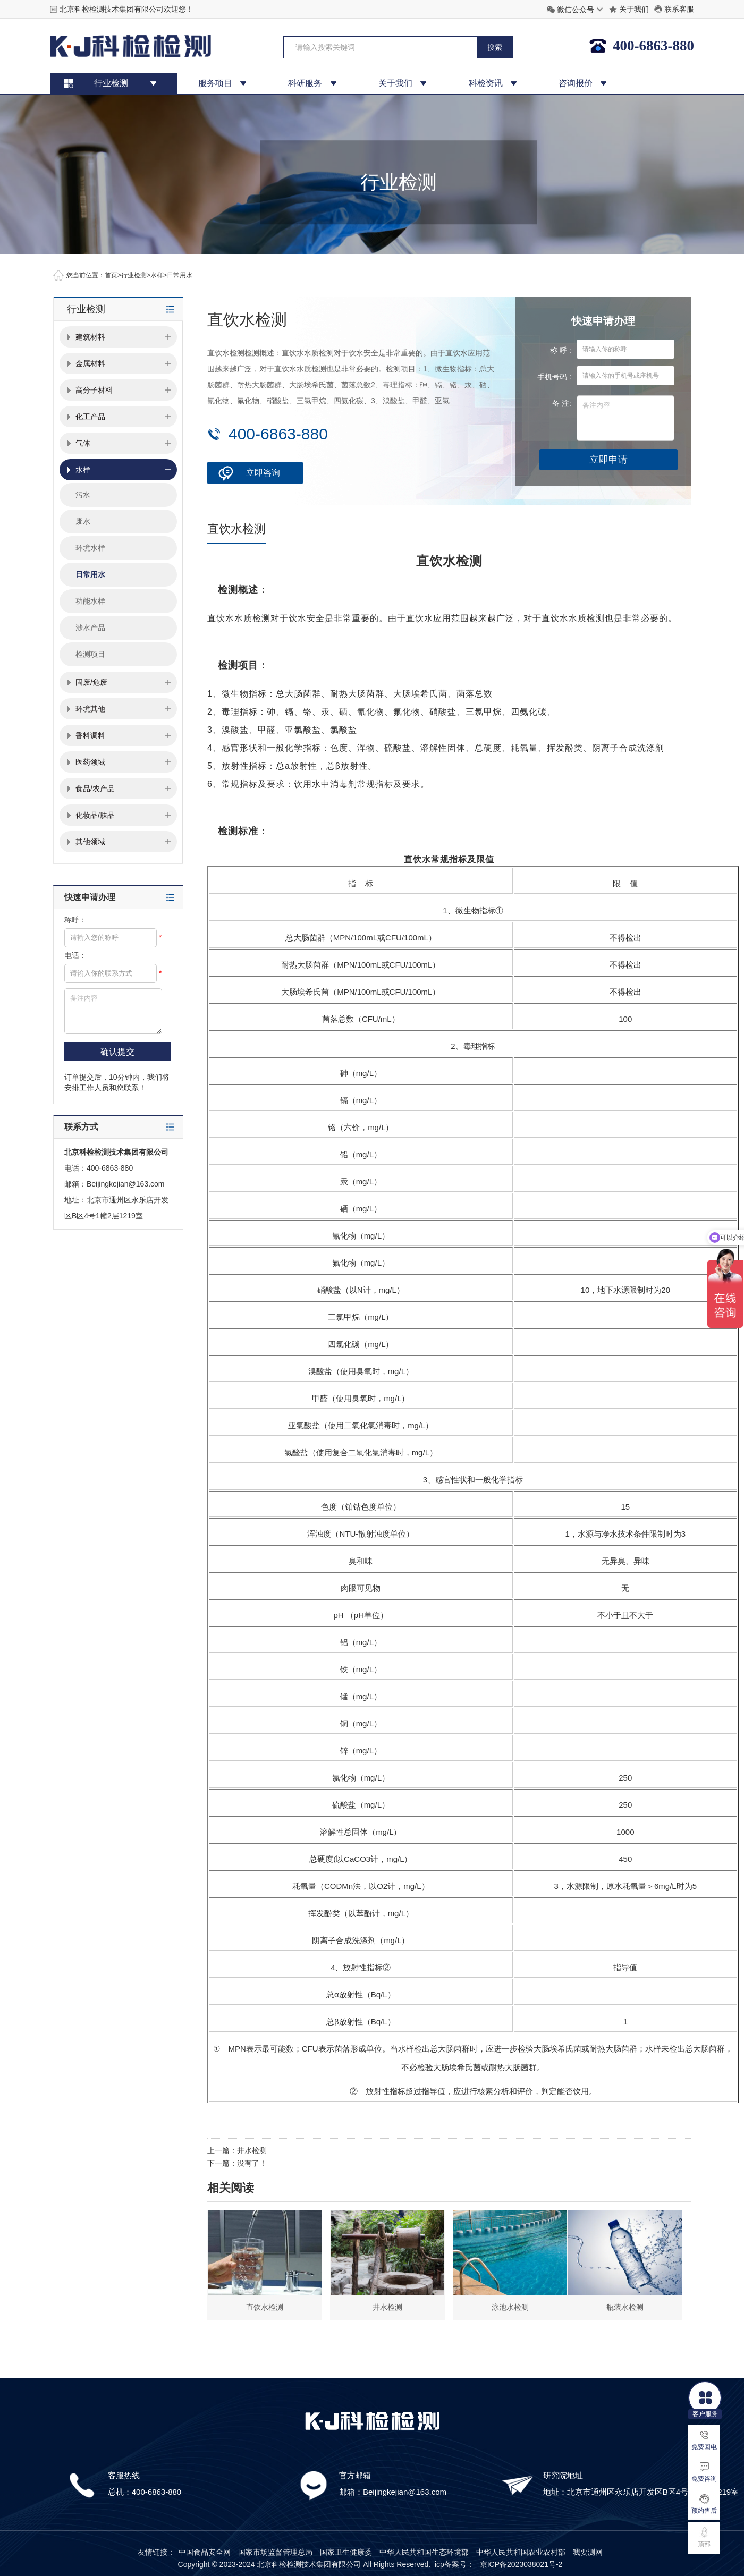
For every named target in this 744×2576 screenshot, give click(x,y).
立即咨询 (263, 472)
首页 (111, 275)
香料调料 (90, 735)
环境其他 (90, 709)
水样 (156, 275)
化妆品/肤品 (95, 815)
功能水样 (90, 601)
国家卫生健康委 (346, 2552)
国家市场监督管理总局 (275, 2552)
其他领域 (90, 841)
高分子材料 (94, 390)
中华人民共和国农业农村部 (520, 2552)
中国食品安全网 (205, 2552)
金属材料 (90, 363)
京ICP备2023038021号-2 (521, 2564)
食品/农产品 (95, 788)
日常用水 (179, 275)
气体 (82, 443)
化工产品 (90, 416)
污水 (82, 494)
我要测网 (588, 2552)
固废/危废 (91, 682)
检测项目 (90, 654)
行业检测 (134, 275)
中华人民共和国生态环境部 (424, 2552)
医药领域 (90, 762)
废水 (82, 521)
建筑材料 (90, 337)
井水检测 (252, 2150)
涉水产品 (90, 627)
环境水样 (90, 548)
